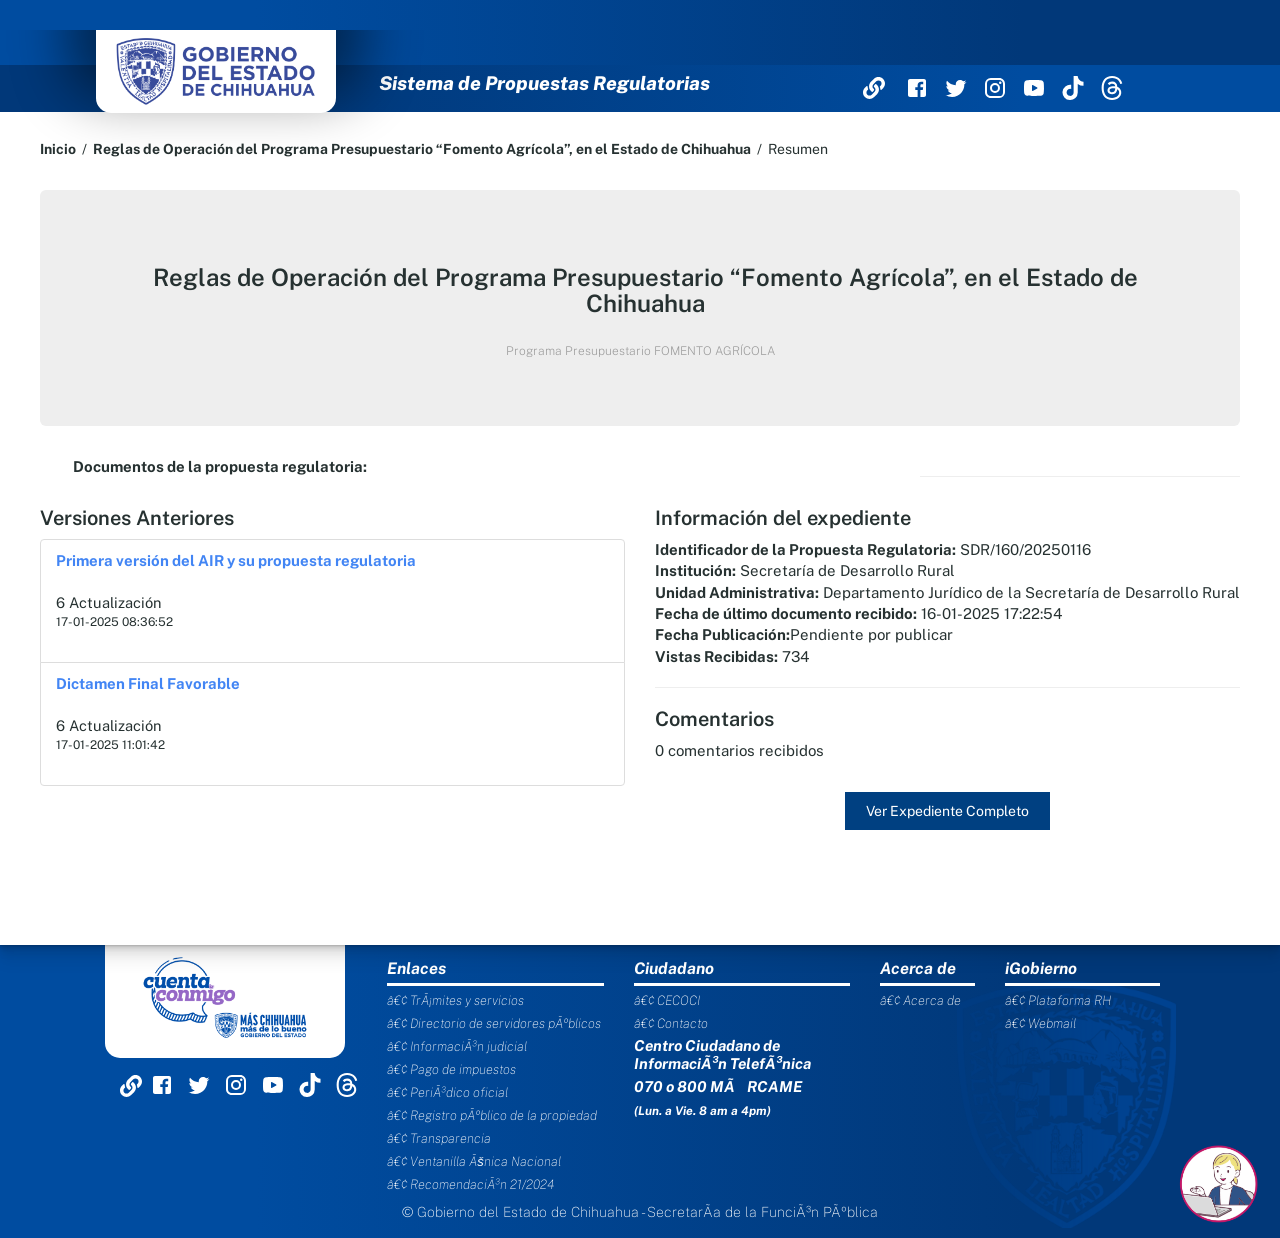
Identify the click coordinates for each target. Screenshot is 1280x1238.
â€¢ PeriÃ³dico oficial (447, 1092)
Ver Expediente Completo (947, 811)
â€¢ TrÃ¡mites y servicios (455, 1000)
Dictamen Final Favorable (148, 683)
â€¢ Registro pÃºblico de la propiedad (492, 1115)
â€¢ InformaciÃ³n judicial (457, 1046)
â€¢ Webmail (1040, 1023)
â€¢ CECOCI (667, 1000)
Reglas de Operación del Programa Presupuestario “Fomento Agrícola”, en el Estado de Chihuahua (422, 149)
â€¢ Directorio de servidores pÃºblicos (494, 1023)
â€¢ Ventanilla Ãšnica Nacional (474, 1161)
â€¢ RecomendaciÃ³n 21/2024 (470, 1184)
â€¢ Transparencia (439, 1138)
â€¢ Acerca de (920, 1000)
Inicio (58, 149)
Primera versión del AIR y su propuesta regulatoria (236, 560)
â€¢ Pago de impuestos (451, 1069)
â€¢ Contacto (671, 1023)
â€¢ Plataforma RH (1058, 1000)
